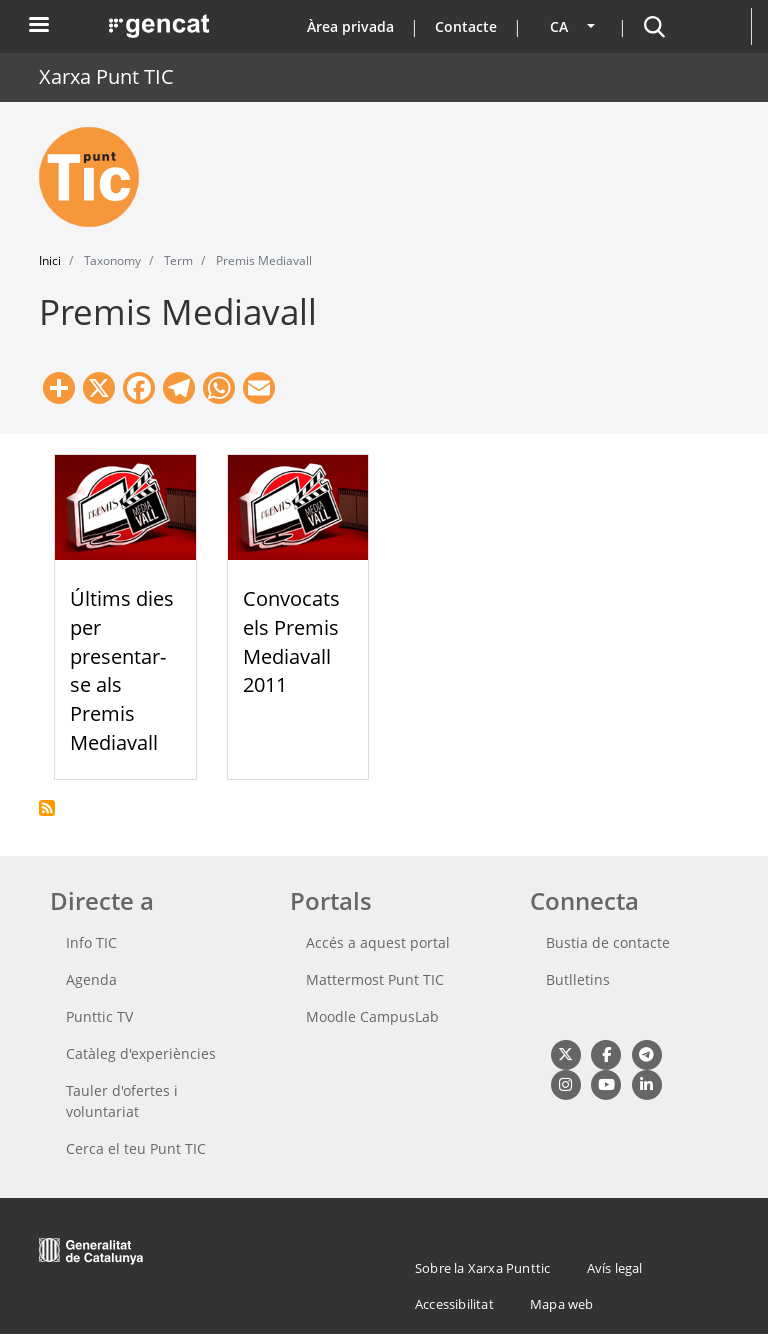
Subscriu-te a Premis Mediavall (47, 808)
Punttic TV (99, 1016)
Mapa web (562, 1304)
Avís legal (615, 1268)
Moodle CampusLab (372, 1016)
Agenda (91, 979)
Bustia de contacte (608, 942)
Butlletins (578, 979)
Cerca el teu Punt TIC (136, 1148)
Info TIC (91, 942)
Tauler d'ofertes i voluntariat (122, 1101)
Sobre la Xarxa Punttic (482, 1268)
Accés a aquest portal (378, 942)
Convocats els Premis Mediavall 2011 (291, 641)
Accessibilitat (454, 1304)
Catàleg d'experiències (141, 1053)
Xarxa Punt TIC (106, 76)
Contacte (466, 26)
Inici (50, 260)
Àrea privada (350, 26)
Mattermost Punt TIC (375, 979)
